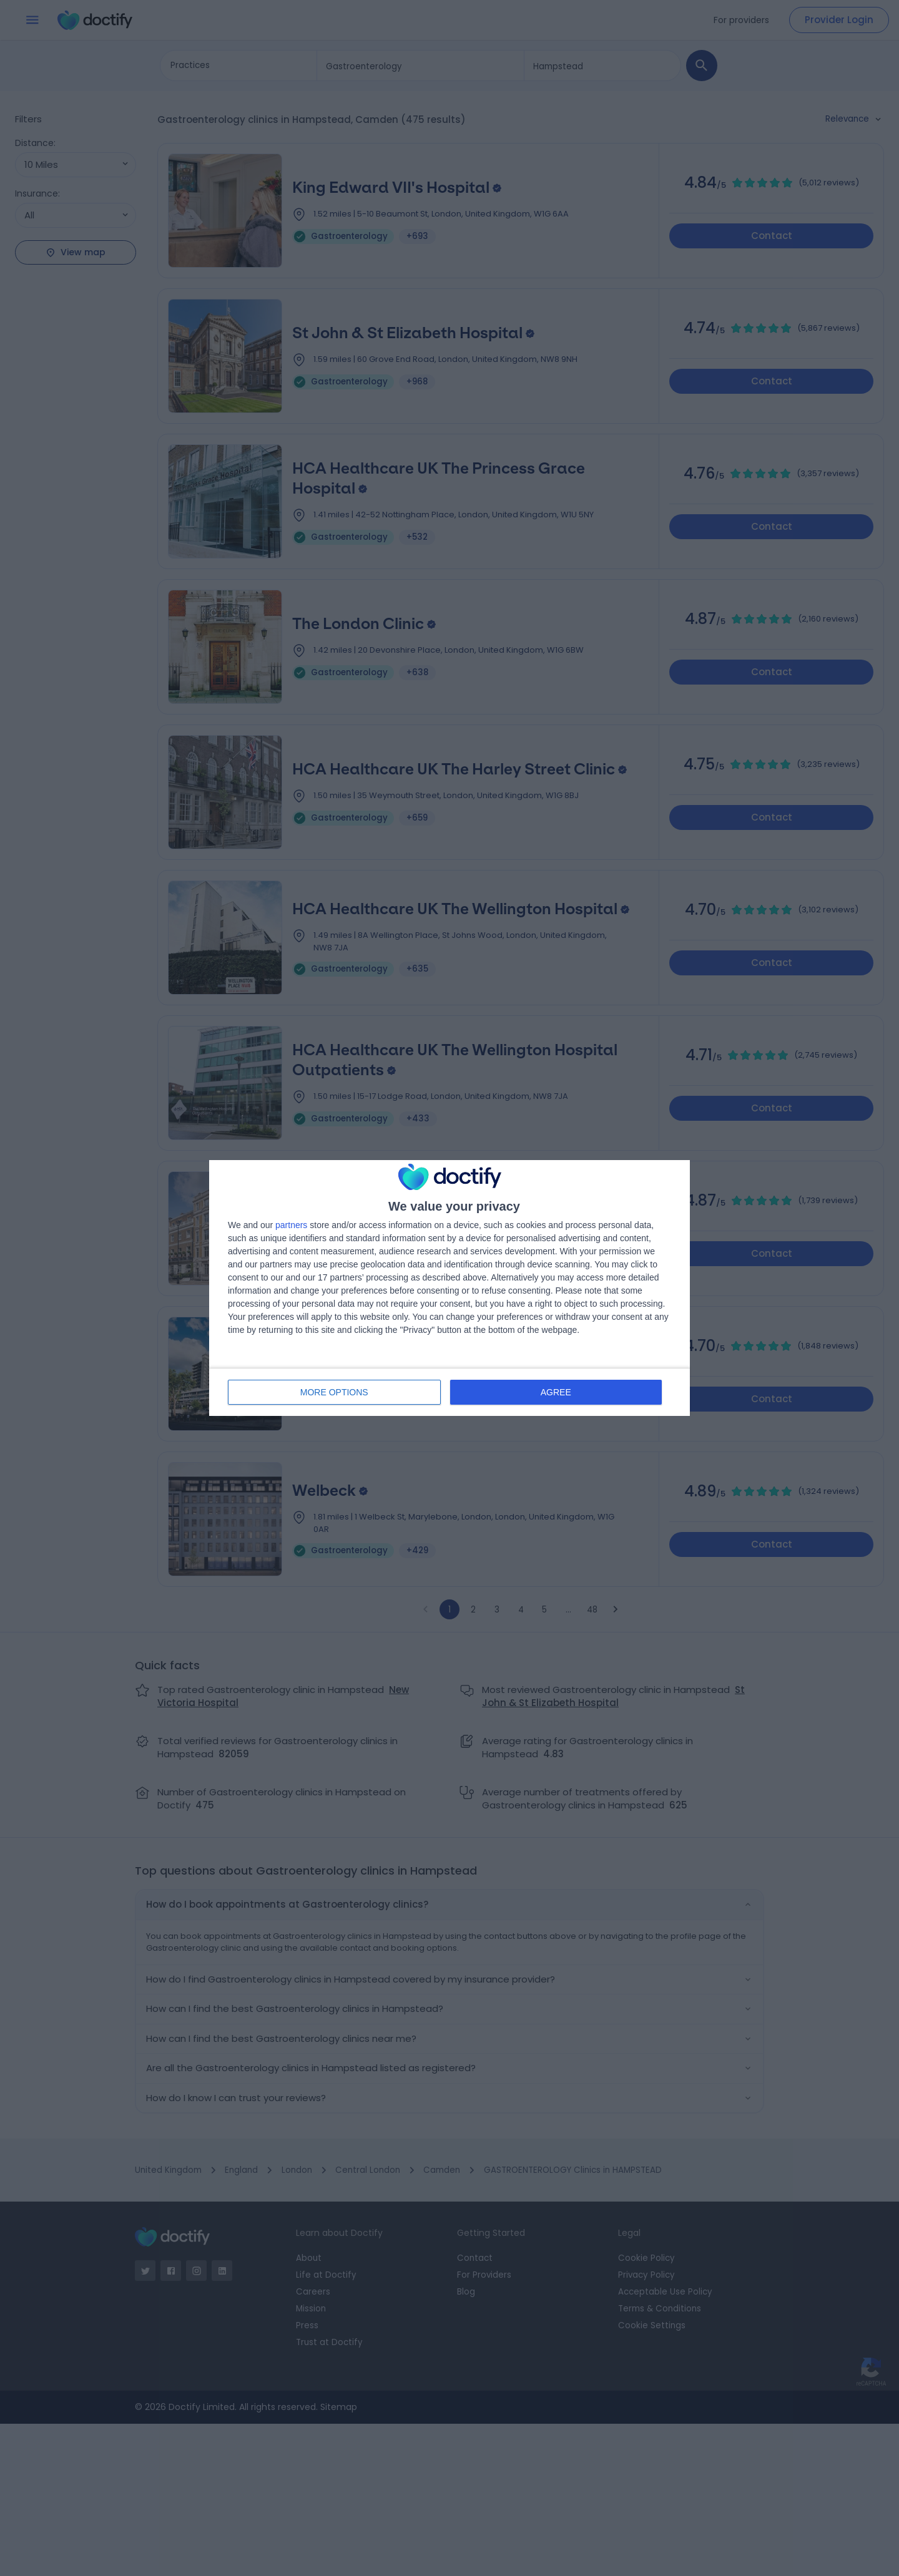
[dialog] (449, 1288)
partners (291, 1225)
